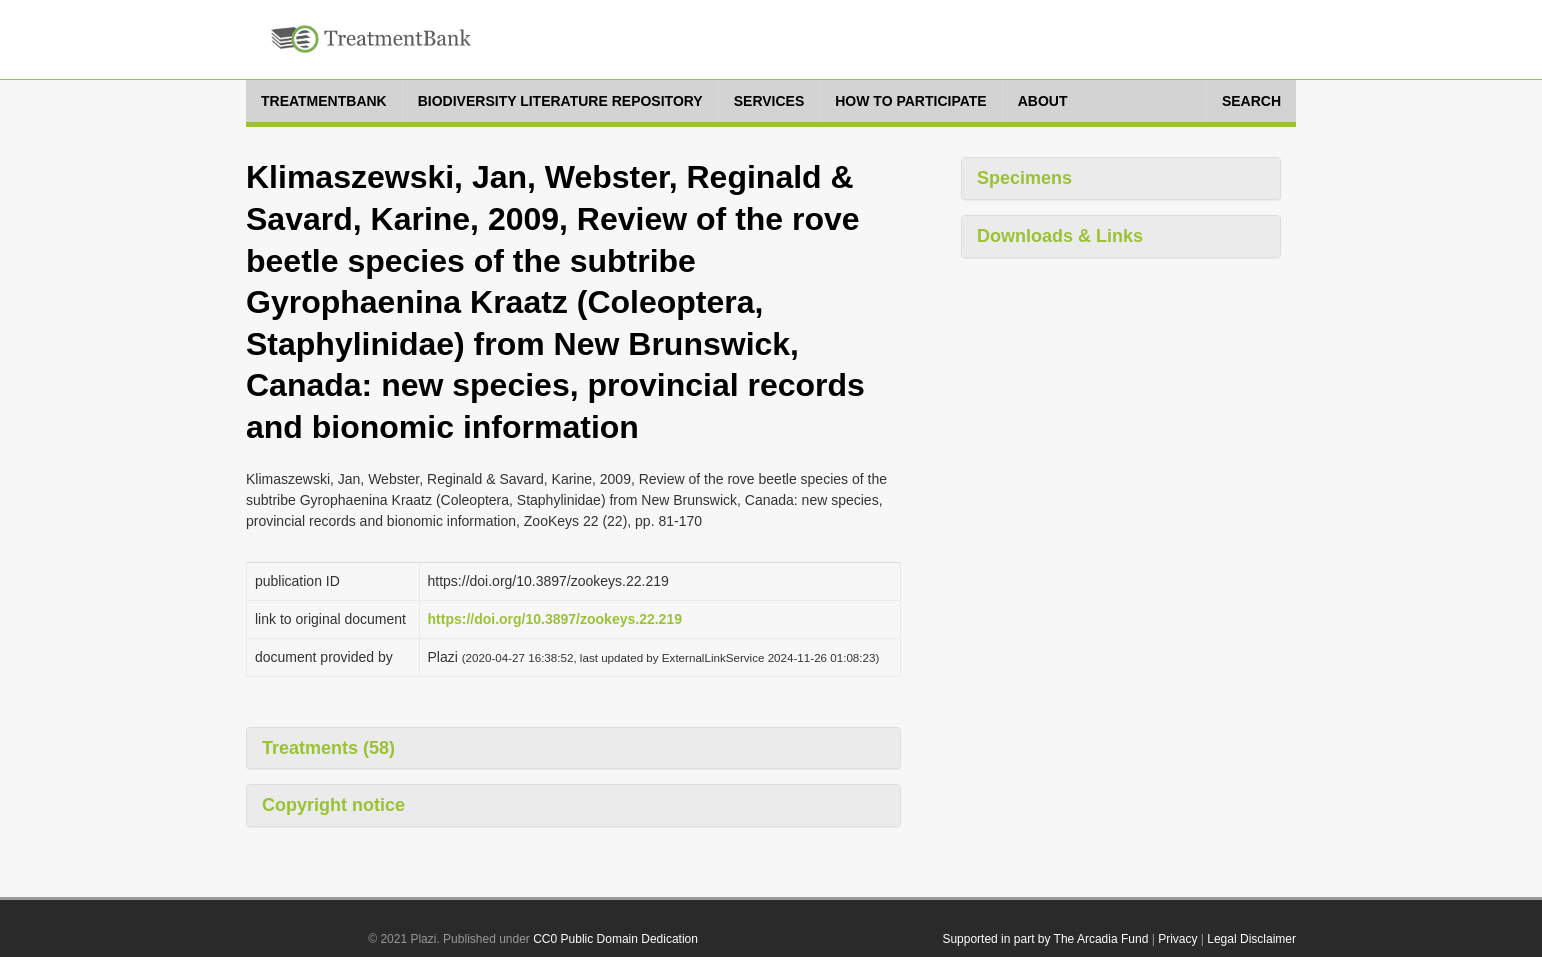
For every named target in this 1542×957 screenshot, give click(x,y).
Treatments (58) (328, 748)
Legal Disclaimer (1251, 939)
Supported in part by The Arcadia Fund (1045, 939)
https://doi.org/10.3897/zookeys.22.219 (555, 619)
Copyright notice (333, 805)
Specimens (1024, 178)
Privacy (1177, 939)
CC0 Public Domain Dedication (615, 939)
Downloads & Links (1060, 236)
